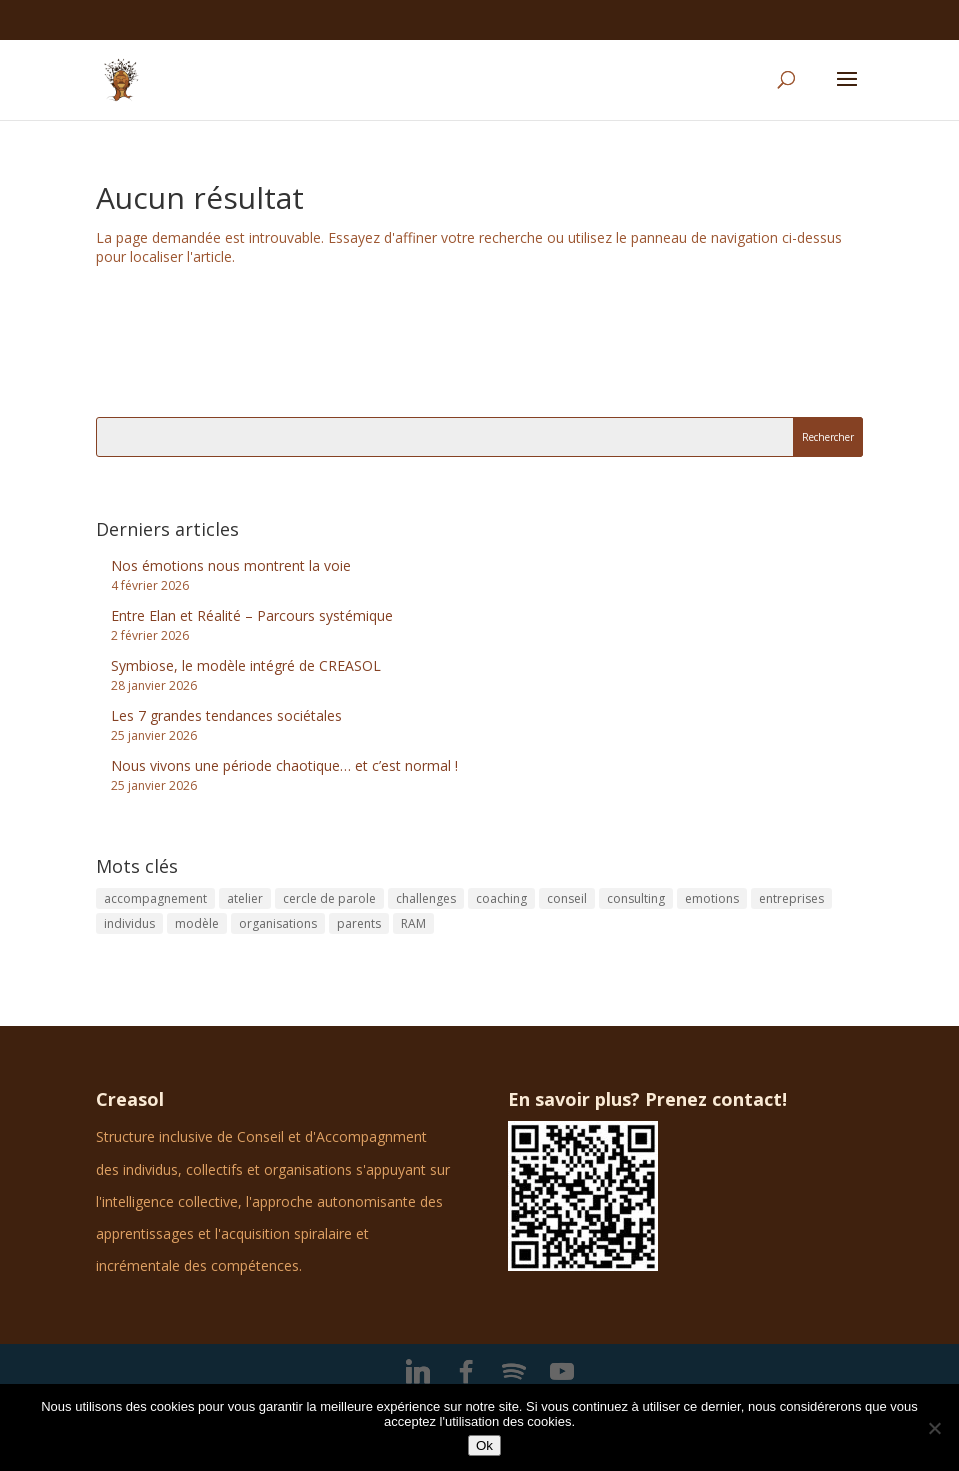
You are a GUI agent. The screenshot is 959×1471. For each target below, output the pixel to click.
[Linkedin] (418, 1372)
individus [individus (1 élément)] (129, 923)
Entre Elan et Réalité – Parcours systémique (252, 615)
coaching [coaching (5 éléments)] (501, 898)
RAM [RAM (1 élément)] (413, 923)
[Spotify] (514, 1372)
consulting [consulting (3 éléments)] (636, 898)
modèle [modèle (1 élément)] (197, 923)
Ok (484, 1445)
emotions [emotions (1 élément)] (712, 898)
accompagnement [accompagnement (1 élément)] (155, 898)
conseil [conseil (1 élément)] (567, 898)
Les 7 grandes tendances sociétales (226, 715)
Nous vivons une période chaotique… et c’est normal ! (284, 765)
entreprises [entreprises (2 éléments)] (791, 898)
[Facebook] (466, 1372)
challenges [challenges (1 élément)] (426, 898)
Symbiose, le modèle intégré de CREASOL (246, 665)
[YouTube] (562, 1372)
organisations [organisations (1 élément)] (278, 923)
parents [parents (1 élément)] (359, 923)
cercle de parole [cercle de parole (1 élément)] (329, 898)
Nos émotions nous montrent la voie (231, 565)
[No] (934, 1428)
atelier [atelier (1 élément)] (245, 898)
